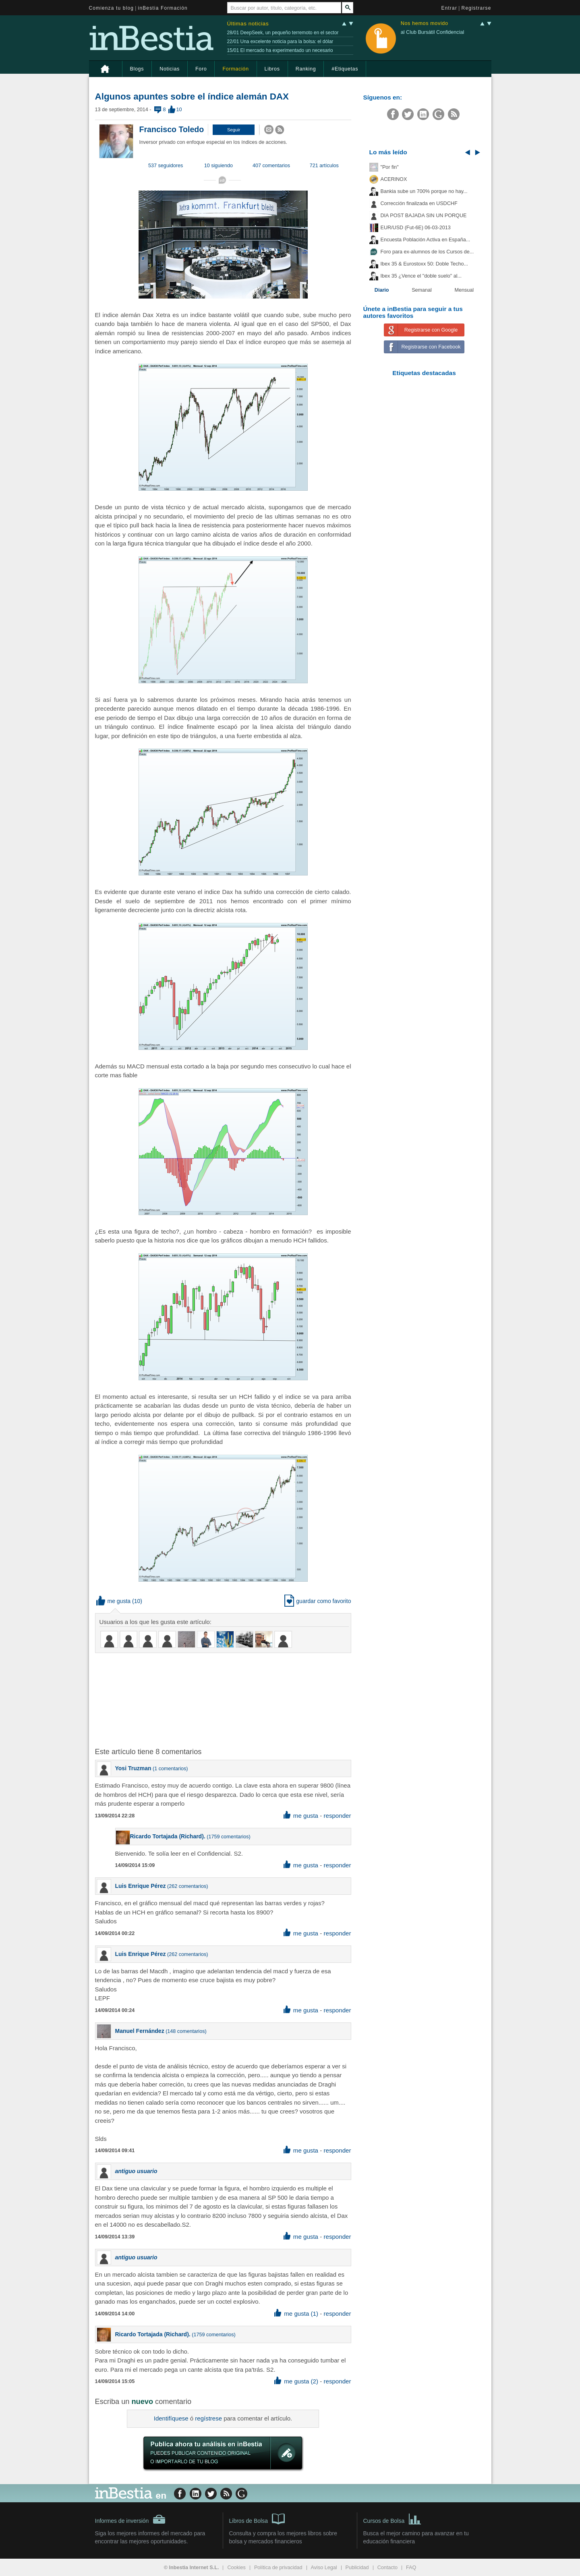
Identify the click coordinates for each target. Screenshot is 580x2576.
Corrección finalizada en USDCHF (419, 203)
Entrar (449, 8)
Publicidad (357, 2567)
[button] (233, 129)
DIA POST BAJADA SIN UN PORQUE (424, 215)
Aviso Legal (324, 2567)
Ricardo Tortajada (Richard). (167, 1836)
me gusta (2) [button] (296, 2381)
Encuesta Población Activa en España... (425, 240)
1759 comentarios (228, 1837)
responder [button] (337, 1815)
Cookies (236, 2567)
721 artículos (324, 165)
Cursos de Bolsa (392, 2518)
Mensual (464, 290)
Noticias (170, 69)
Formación (235, 69)
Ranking (306, 69)
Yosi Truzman (133, 1768)
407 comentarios (271, 165)
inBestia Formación (163, 8)
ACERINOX (394, 179)
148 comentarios (186, 2031)
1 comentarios (170, 1768)
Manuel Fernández (139, 2031)
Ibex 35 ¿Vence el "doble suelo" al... (421, 276)
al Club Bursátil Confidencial (432, 32)
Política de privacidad (278, 2567)
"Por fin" (390, 167)
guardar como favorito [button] (317, 1601)
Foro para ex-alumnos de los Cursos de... (427, 252)
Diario (382, 290)
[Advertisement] (224, 1699)
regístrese (208, 2418)
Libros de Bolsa (257, 2518)
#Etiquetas (344, 69)
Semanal (422, 290)
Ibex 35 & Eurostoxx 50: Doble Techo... (424, 264)
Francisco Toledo (171, 129)
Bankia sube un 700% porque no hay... (424, 191)
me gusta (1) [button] (296, 2313)
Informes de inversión (130, 2519)
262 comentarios (187, 1886)
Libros (272, 69)
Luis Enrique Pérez (140, 1886)
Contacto (387, 2567)
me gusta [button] (113, 1601)
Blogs (137, 69)
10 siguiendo (218, 165)
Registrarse (476, 8)
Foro (201, 69)
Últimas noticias (248, 24)
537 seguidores (165, 165)
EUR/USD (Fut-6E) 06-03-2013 (416, 227)
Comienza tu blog (111, 8)
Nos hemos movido (424, 23)
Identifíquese (171, 2418)
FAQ (411, 2567)
